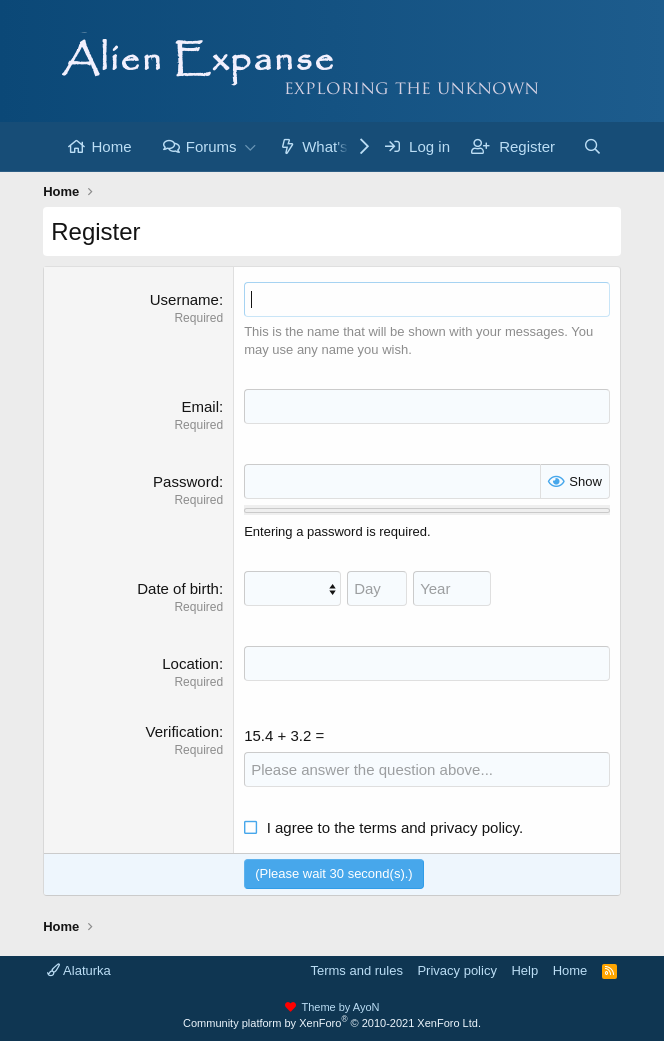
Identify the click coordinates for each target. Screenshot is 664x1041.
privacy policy (474, 827)
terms (378, 827)
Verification (182, 731)
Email (200, 406)
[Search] (592, 146)
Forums (211, 146)
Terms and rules (356, 970)
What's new (340, 146)
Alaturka (79, 970)
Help (524, 970)
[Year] (452, 588)
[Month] (292, 588)
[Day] (377, 588)
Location (190, 663)
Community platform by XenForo (332, 1023)
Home (111, 146)
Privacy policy (456, 970)
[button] (251, 146)
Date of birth (178, 588)
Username (184, 299)
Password (186, 481)
